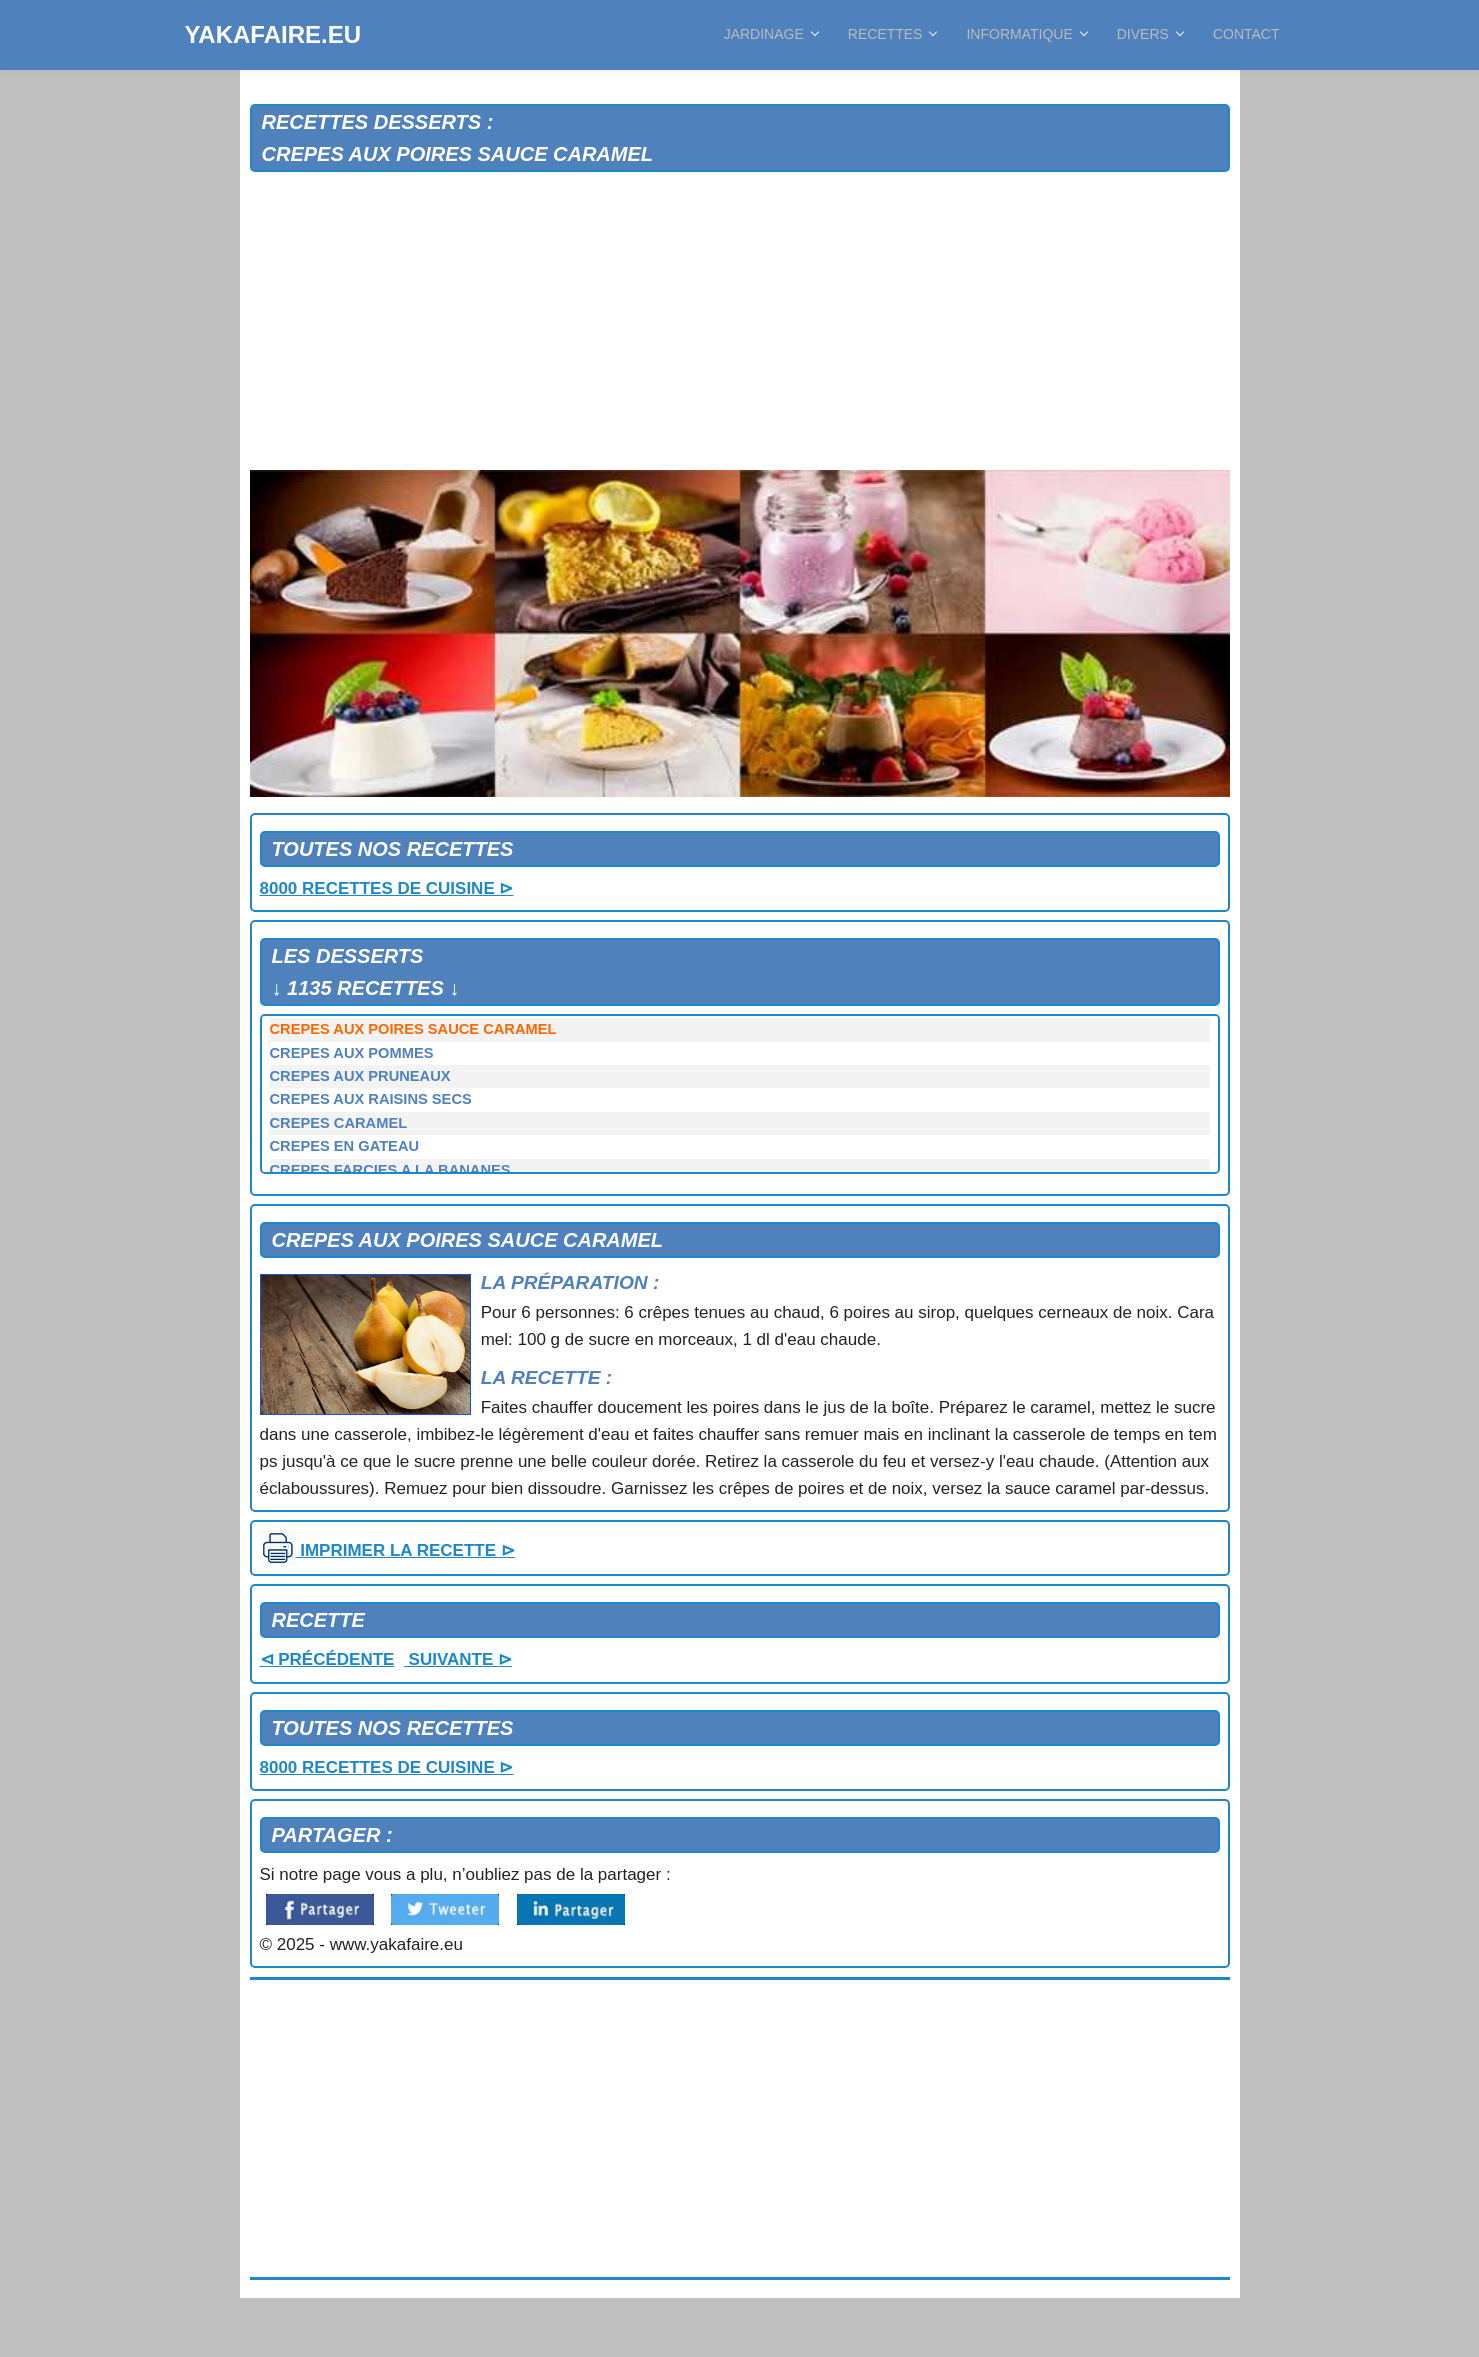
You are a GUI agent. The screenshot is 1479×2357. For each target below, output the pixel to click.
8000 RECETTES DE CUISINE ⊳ (387, 888)
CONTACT (1246, 34)
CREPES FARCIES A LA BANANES (390, 1170)
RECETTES (892, 34)
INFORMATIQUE (1026, 34)
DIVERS (1150, 34)
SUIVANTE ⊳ (458, 1659)
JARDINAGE (771, 34)
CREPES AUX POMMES (352, 1053)
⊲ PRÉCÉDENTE (327, 1659)
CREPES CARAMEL (339, 1123)
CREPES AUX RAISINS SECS (371, 1099)
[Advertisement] (740, 322)
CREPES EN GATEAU (345, 1146)
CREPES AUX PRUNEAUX (360, 1076)
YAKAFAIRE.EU (273, 34)
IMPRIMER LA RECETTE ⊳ (387, 1550)
